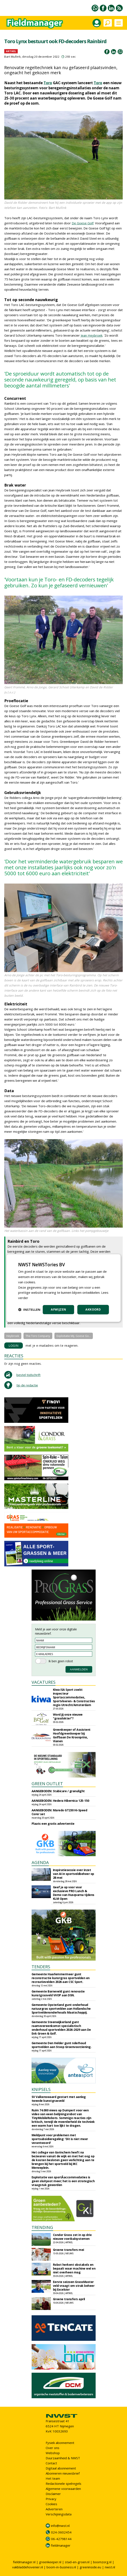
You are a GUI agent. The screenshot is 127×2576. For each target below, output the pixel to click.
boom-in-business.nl (61, 2567)
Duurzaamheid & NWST (63, 2458)
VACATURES (43, 1682)
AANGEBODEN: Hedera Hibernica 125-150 (60, 1801)
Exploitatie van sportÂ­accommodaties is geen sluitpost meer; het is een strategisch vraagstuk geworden (63, 2181)
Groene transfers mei (68, 2250)
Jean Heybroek (91, 335)
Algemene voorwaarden (63, 2488)
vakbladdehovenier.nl (27, 2567)
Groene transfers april (69, 2299)
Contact (51, 2463)
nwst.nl (110, 2567)
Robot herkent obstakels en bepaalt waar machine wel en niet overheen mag (74, 2268)
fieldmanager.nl (24, 2562)
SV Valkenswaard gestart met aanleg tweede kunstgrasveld (59, 2099)
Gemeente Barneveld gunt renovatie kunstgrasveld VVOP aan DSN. (58, 1993)
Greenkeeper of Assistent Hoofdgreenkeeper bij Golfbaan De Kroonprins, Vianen (72, 1735)
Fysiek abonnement (60, 2443)
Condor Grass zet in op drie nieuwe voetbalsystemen (72, 2237)
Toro (48, 82)
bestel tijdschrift (28, 1375)
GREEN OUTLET (47, 1783)
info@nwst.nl (60, 2525)
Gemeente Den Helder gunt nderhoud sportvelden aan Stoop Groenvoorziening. (62, 2045)
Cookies (51, 2504)
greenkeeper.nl (50, 2562)
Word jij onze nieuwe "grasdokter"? (68, 1716)
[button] (29, 1309)
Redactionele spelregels (63, 2483)
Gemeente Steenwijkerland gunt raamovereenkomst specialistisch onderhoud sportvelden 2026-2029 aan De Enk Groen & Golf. (61, 2027)
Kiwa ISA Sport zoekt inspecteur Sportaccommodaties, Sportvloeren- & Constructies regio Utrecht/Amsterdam (74, 1697)
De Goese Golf (82, 223)
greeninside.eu (90, 2567)
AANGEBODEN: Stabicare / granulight (58, 1791)
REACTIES (13, 1356)
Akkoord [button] (93, 1309)
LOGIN (14, 1346)
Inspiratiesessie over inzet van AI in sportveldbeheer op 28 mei (73, 1874)
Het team (53, 2478)
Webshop (53, 2453)
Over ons (52, 2448)
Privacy (51, 2499)
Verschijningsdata (59, 2514)
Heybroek (12, 1336)
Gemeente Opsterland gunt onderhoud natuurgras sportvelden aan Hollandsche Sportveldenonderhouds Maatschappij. (61, 2008)
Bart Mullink (12, 56)
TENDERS (41, 1967)
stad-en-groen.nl (77, 2562)
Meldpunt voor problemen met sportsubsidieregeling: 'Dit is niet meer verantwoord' (60, 2139)
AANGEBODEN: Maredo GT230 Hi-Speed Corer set (59, 1812)
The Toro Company (38, 1336)
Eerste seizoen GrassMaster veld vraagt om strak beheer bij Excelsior (74, 2285)
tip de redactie (27, 1385)
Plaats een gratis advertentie (53, 1824)
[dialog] (63, 1288)
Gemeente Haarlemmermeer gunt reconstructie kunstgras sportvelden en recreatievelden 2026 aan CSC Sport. (61, 1978)
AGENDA (40, 1862)
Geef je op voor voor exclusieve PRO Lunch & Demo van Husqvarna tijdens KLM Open (73, 1893)
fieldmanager (60, 2545)
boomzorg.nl (102, 2562)
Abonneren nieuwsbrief (63, 2473)
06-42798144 (61, 2539)
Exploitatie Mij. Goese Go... (74, 1336)
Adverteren (54, 2509)
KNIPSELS (41, 2089)
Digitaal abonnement (61, 2468)
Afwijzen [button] (58, 1309)
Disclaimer (53, 2494)
